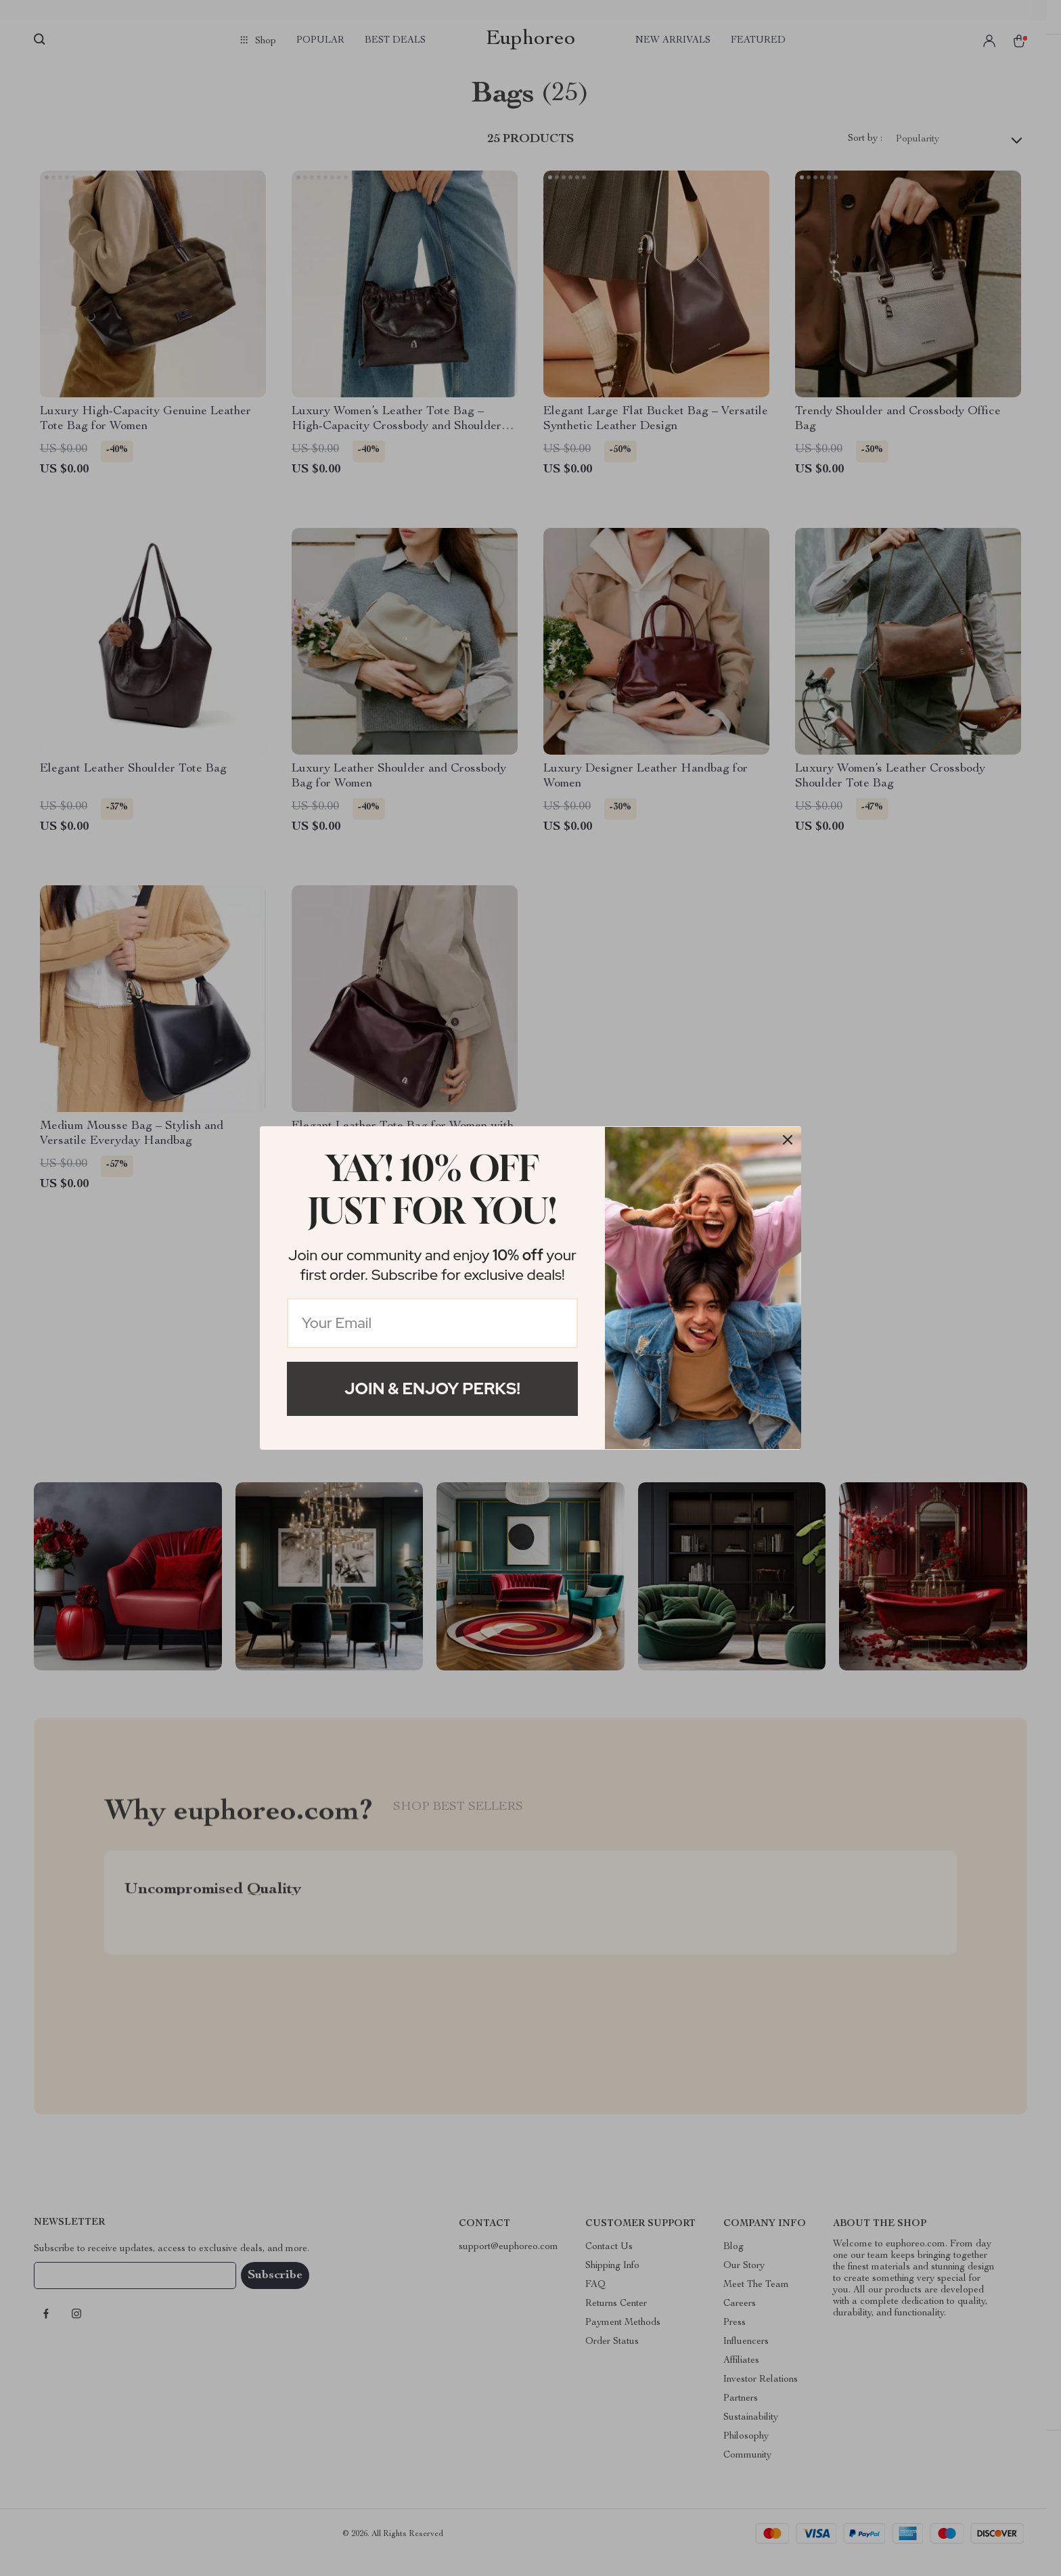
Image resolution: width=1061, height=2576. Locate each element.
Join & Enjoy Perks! (432, 1388)
